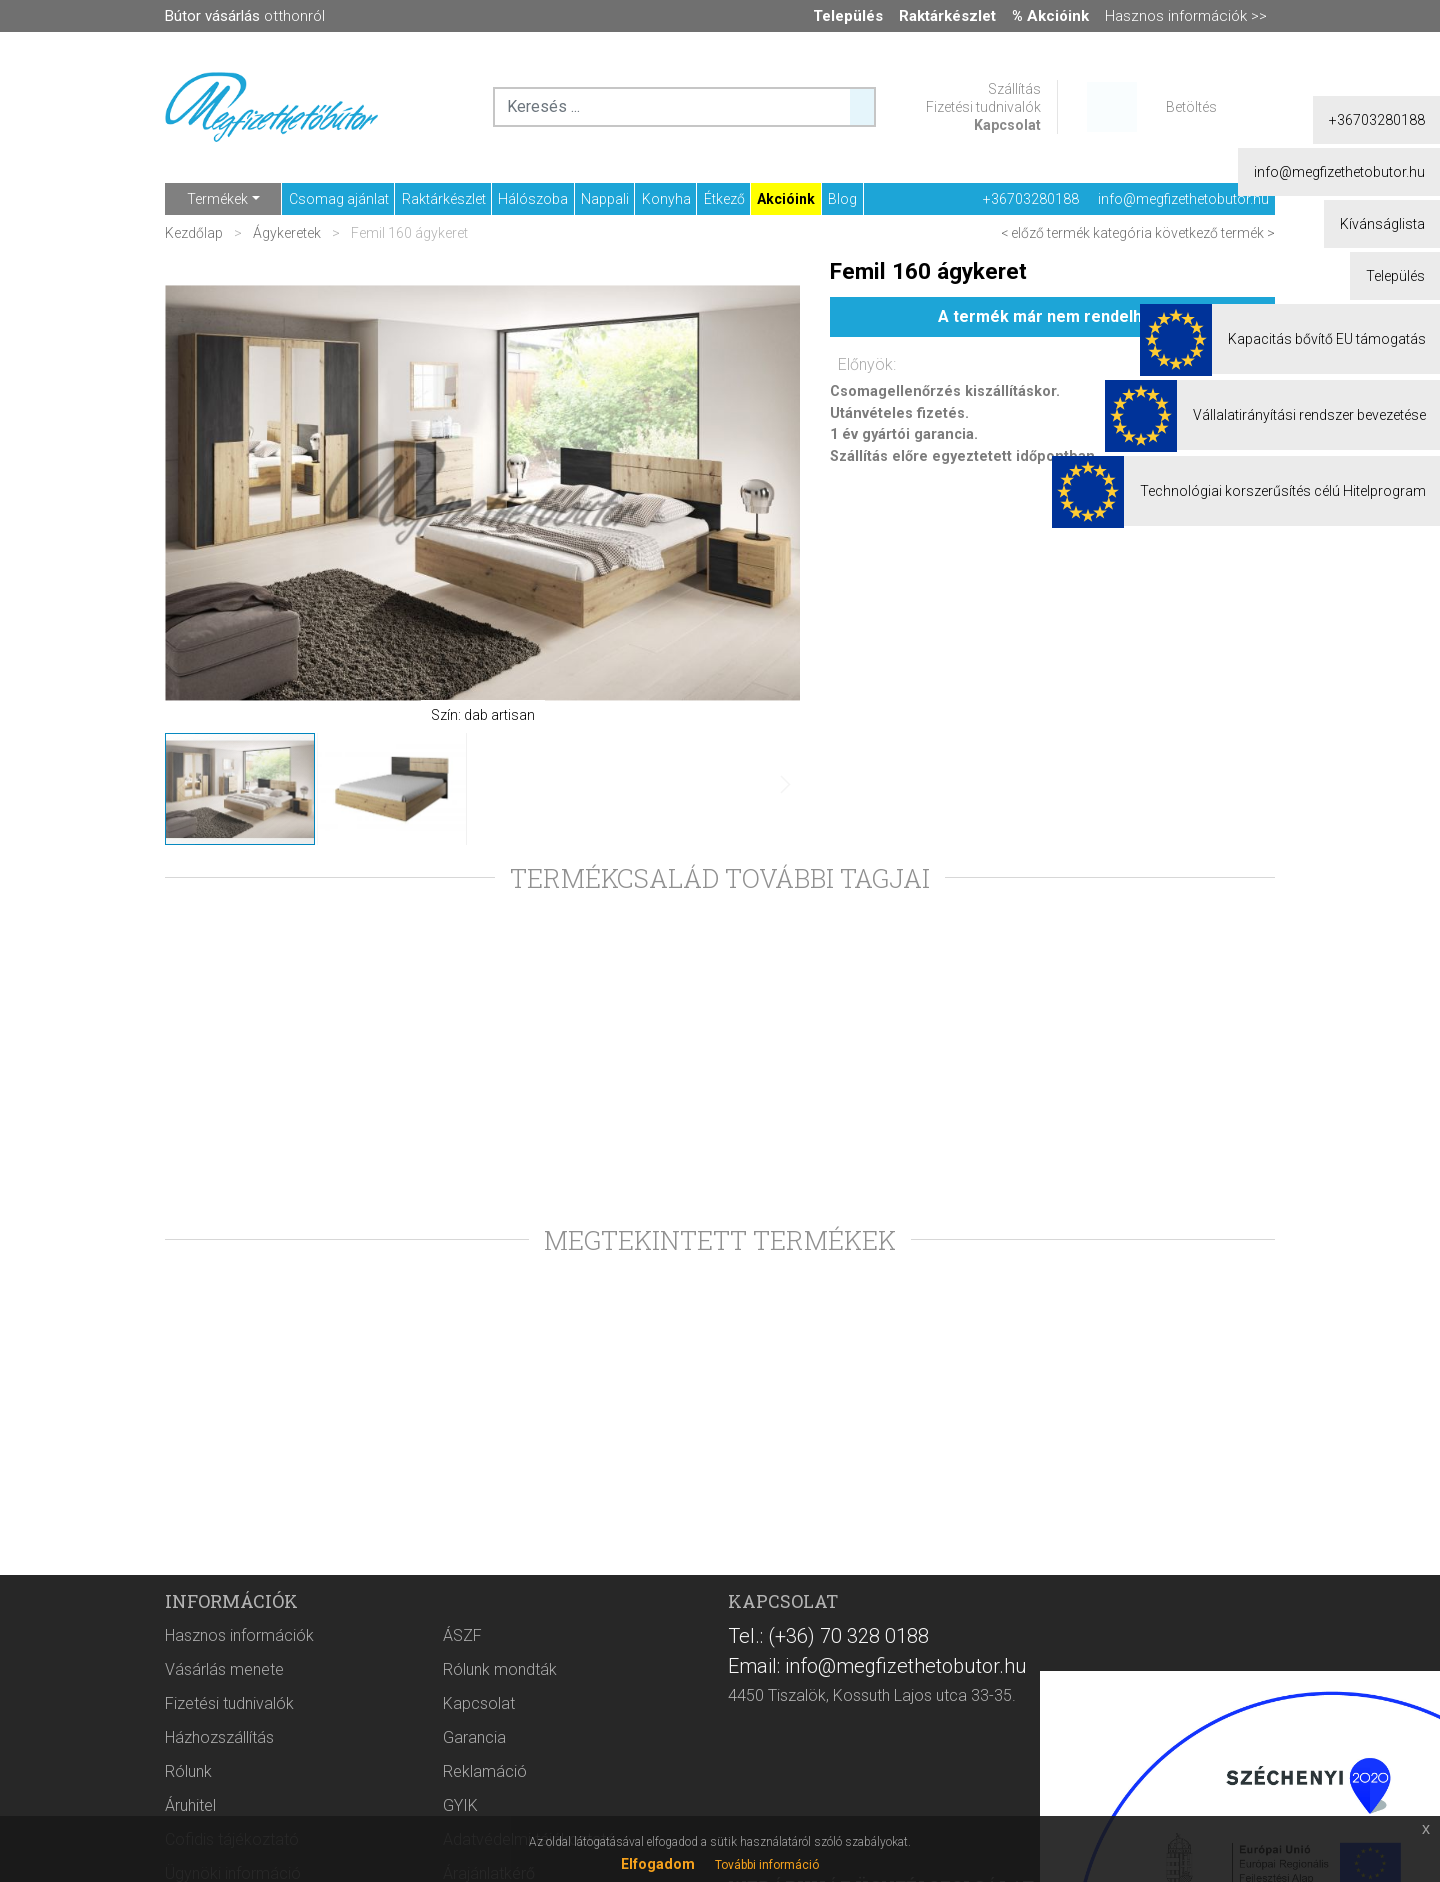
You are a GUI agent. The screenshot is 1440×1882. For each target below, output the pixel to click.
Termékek (217, 199)
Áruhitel (190, 1805)
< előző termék (1045, 233)
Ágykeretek (287, 233)
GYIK (460, 1805)
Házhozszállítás (219, 1737)
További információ (767, 1865)
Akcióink (786, 199)
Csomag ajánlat (339, 199)
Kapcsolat (1007, 125)
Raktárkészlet (444, 199)
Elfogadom (658, 1864)
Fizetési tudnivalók (983, 107)
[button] (760, 493)
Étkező (724, 199)
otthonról (245, 16)
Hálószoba (533, 199)
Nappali (605, 199)
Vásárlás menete (224, 1669)
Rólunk (188, 1771)
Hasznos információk (239, 1635)
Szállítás (1014, 89)
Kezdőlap (195, 233)
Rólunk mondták (500, 1669)
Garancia (474, 1737)
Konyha (666, 199)
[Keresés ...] (862, 107)
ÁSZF (462, 1635)
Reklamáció (485, 1771)
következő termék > (1215, 233)
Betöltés (1191, 107)
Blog (842, 199)
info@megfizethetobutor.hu (1183, 199)
